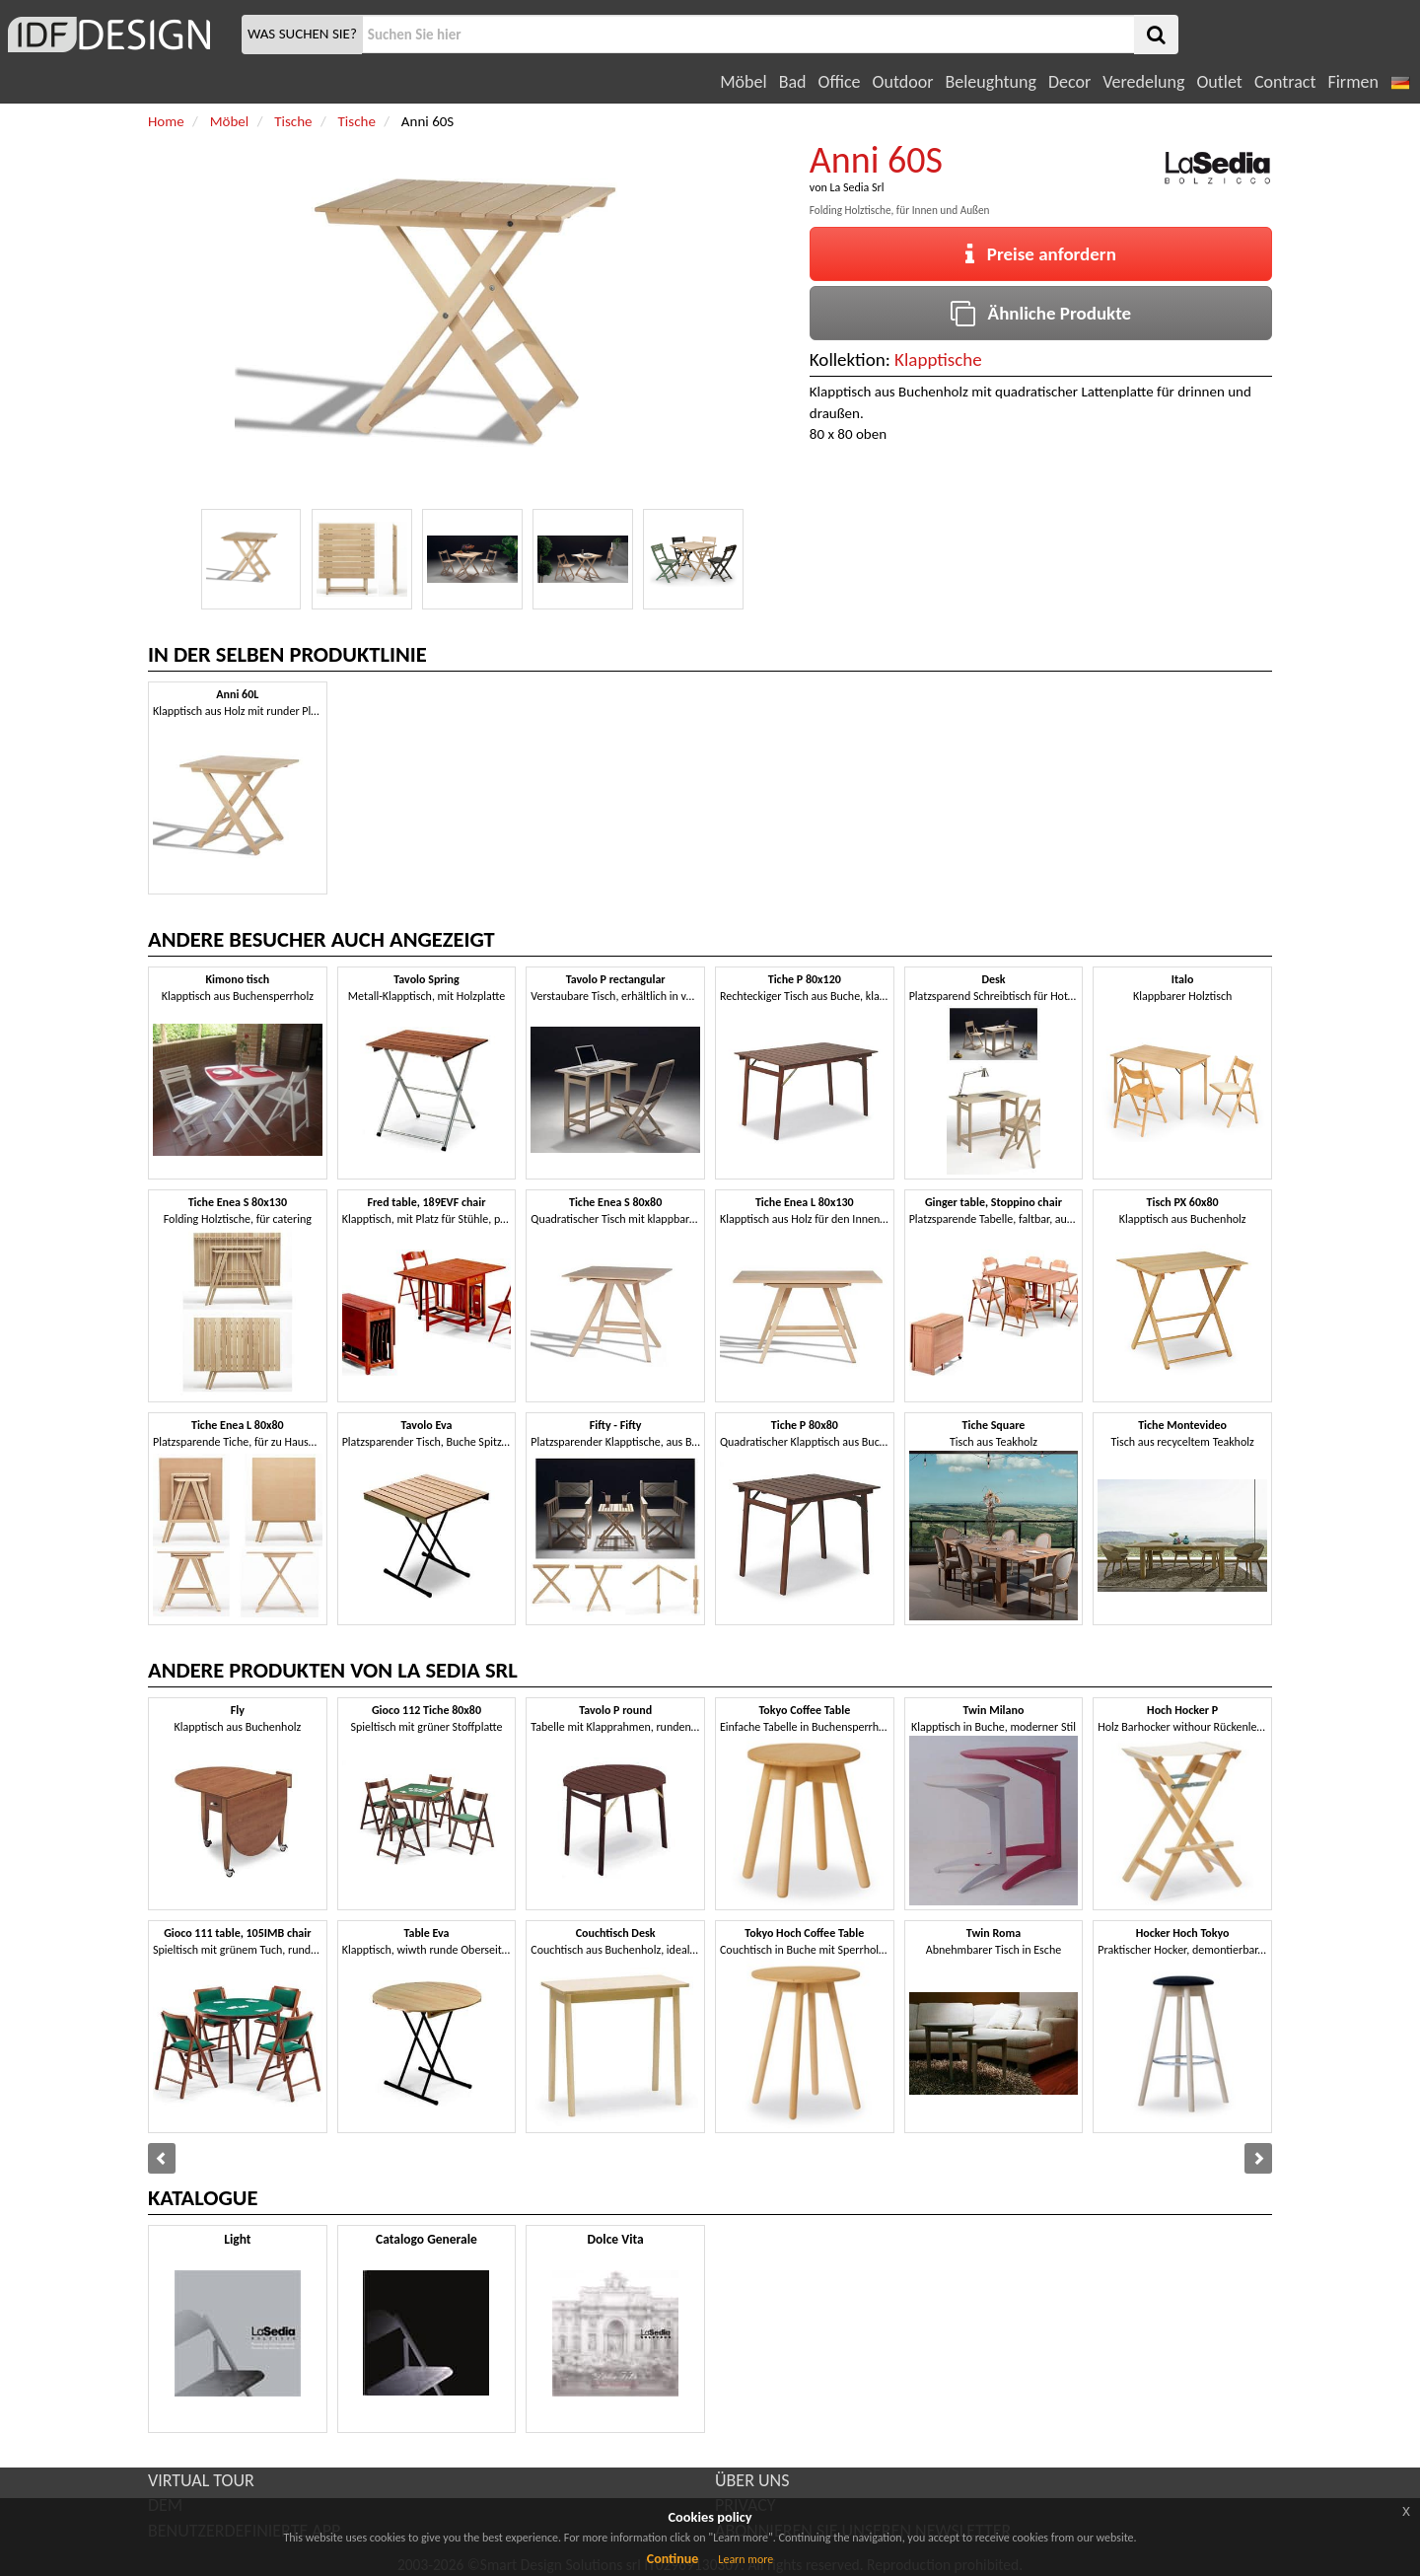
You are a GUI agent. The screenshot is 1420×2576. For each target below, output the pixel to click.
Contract (1285, 82)
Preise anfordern (1040, 254)
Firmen (1352, 82)
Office (839, 82)
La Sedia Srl (856, 187)
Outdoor (903, 82)
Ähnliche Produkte (1041, 313)
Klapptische (938, 359)
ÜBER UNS (752, 2480)
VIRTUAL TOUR (201, 2480)
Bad (793, 82)
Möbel (743, 82)
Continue (673, 2558)
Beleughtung (990, 82)
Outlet (1219, 82)
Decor (1069, 82)
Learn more (745, 2559)
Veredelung (1143, 82)
